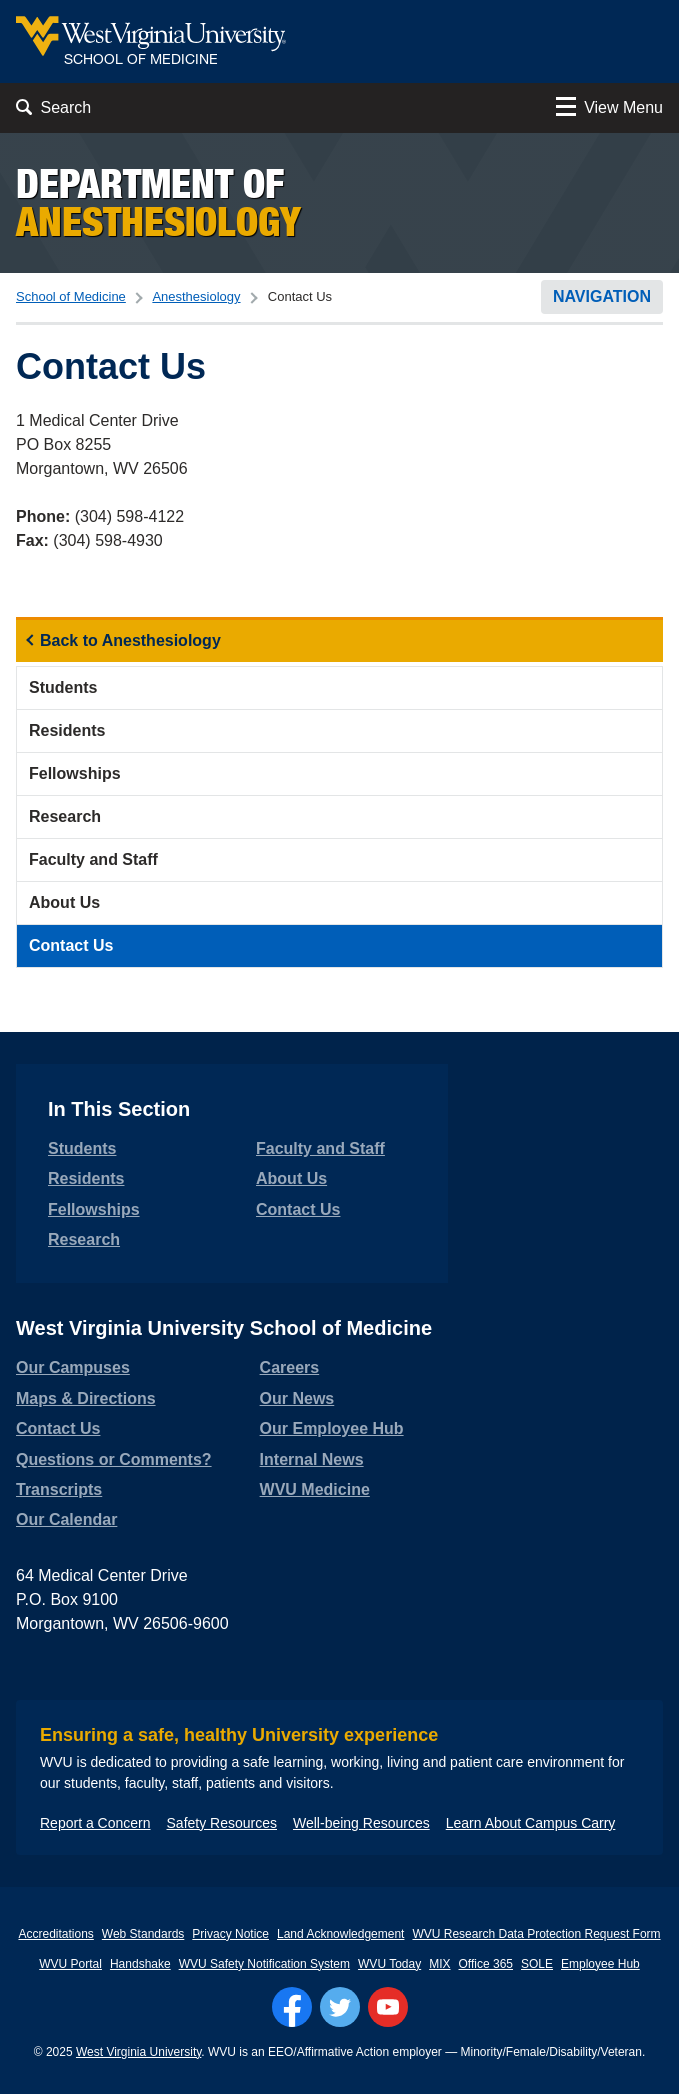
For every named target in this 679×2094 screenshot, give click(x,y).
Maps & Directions (86, 1398)
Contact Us (71, 945)
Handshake (140, 1964)
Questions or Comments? (114, 1459)
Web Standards (143, 1934)
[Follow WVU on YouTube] (388, 2007)
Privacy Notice (230, 1934)
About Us (64, 902)
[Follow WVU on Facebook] (292, 2007)
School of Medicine (71, 296)
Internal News (312, 1459)
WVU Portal (70, 1964)
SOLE (537, 1964)
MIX (439, 1964)
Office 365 (486, 1964)
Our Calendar (66, 1519)
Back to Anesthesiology (130, 640)
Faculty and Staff (93, 859)
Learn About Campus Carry (531, 1823)
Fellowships (75, 773)
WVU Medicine (315, 1489)
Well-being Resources (361, 1823)
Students (63, 687)
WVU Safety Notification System (264, 1964)
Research (65, 816)
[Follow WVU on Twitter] (340, 2007)
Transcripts (59, 1489)
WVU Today (389, 1964)
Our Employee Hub (332, 1428)
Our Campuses (73, 1367)
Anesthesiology (196, 296)
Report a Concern (95, 1823)
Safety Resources (222, 1823)
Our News (297, 1398)
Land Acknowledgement (340, 1934)
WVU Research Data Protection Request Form (536, 1934)
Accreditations (55, 1934)
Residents (67, 730)
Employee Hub (600, 1964)
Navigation (602, 296)
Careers (290, 1367)
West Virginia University (138, 2052)
